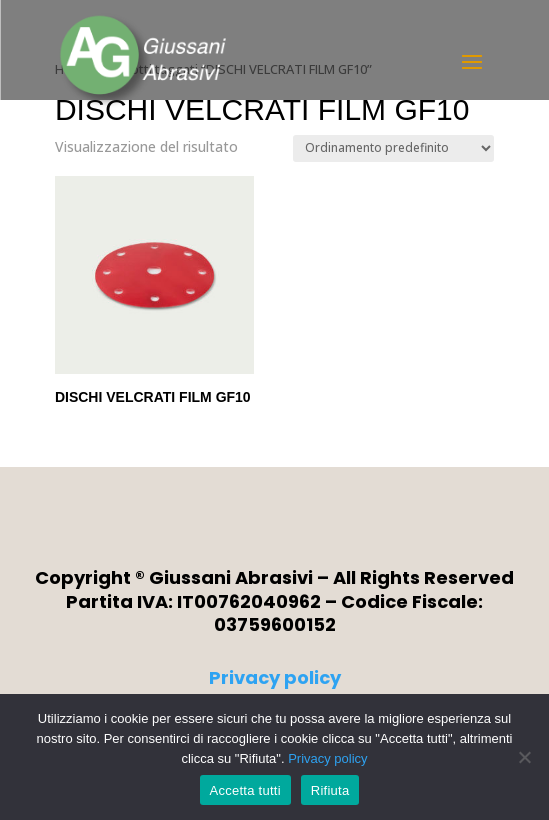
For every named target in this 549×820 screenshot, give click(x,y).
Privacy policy (275, 677)
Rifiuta (330, 790)
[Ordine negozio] (393, 148)
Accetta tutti (245, 790)
